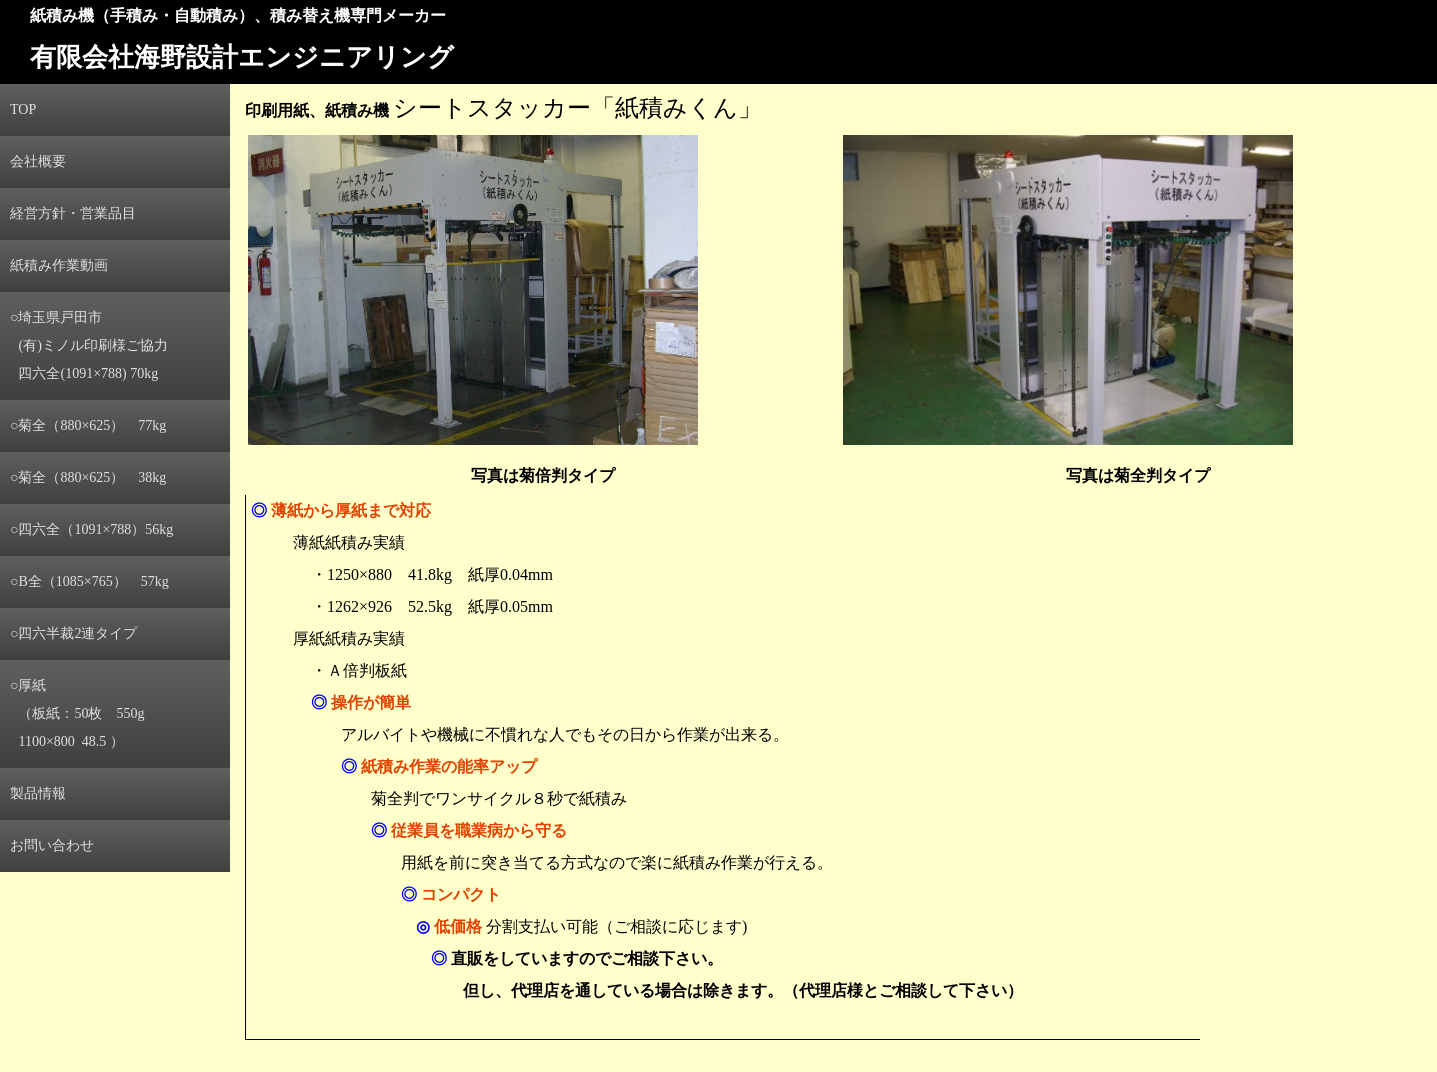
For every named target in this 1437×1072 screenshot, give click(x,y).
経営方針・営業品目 (73, 213)
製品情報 (38, 793)
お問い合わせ (52, 845)
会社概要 (38, 161)
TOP (23, 109)
